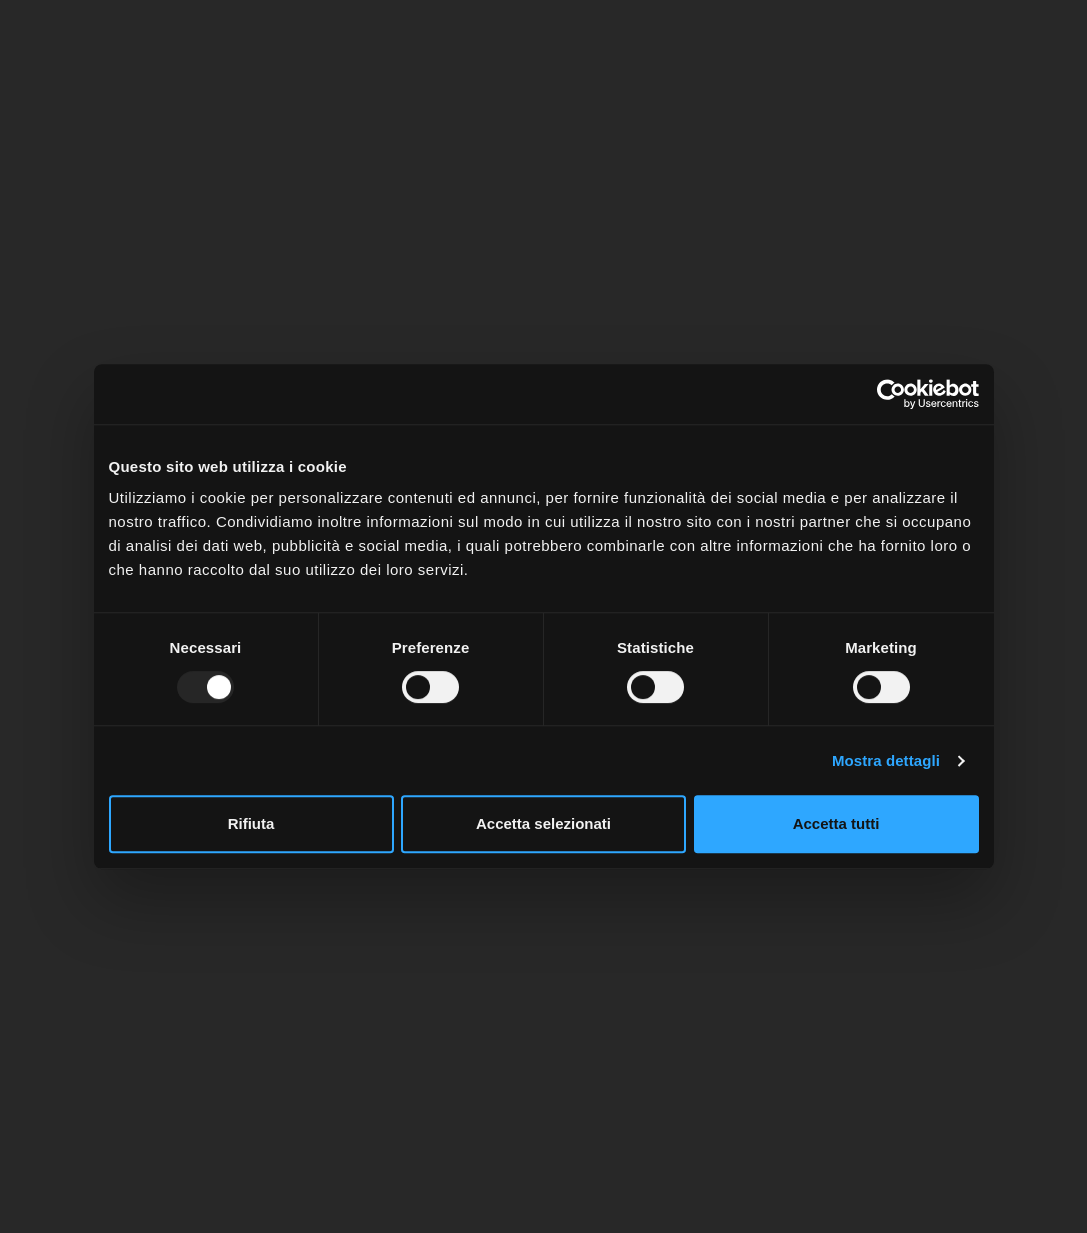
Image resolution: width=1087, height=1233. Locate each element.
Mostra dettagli (886, 760)
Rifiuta (251, 823)
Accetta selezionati (543, 823)
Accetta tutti (836, 823)
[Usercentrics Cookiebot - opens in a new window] (891, 394)
